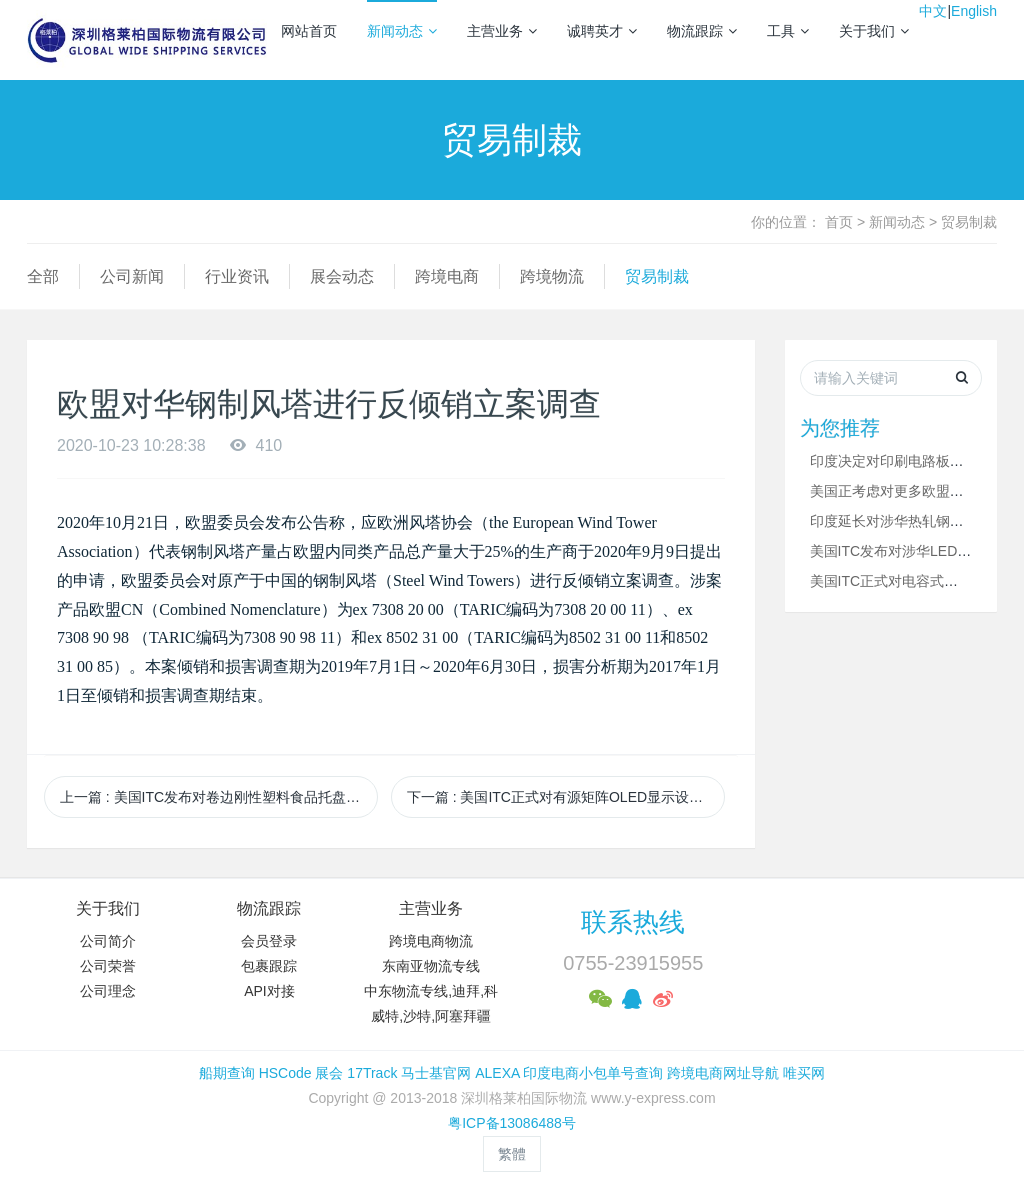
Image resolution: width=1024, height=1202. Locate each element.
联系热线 (633, 922)
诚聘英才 (602, 31)
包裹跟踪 (269, 966)
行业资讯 (237, 276)
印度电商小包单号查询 (593, 1073)
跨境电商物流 (431, 941)
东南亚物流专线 (431, 966)
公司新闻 (132, 276)
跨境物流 (552, 276)
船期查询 (227, 1073)
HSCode (285, 1073)
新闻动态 (402, 31)
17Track (372, 1073)
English (974, 11)
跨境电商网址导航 (723, 1073)
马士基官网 (436, 1073)
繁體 (512, 1154)
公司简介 (108, 941)
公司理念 (108, 991)
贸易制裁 (969, 222)
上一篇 (219, 797)
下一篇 (566, 797)
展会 (329, 1073)
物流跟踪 (702, 31)
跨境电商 (447, 276)
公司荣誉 (108, 966)
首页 (839, 222)
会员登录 (269, 941)
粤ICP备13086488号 (512, 1123)
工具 (788, 31)
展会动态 (342, 276)
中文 (933, 11)
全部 (43, 276)
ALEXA (497, 1073)
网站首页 (309, 31)
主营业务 (502, 31)
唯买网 (804, 1073)
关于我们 (874, 31)
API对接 (269, 991)
